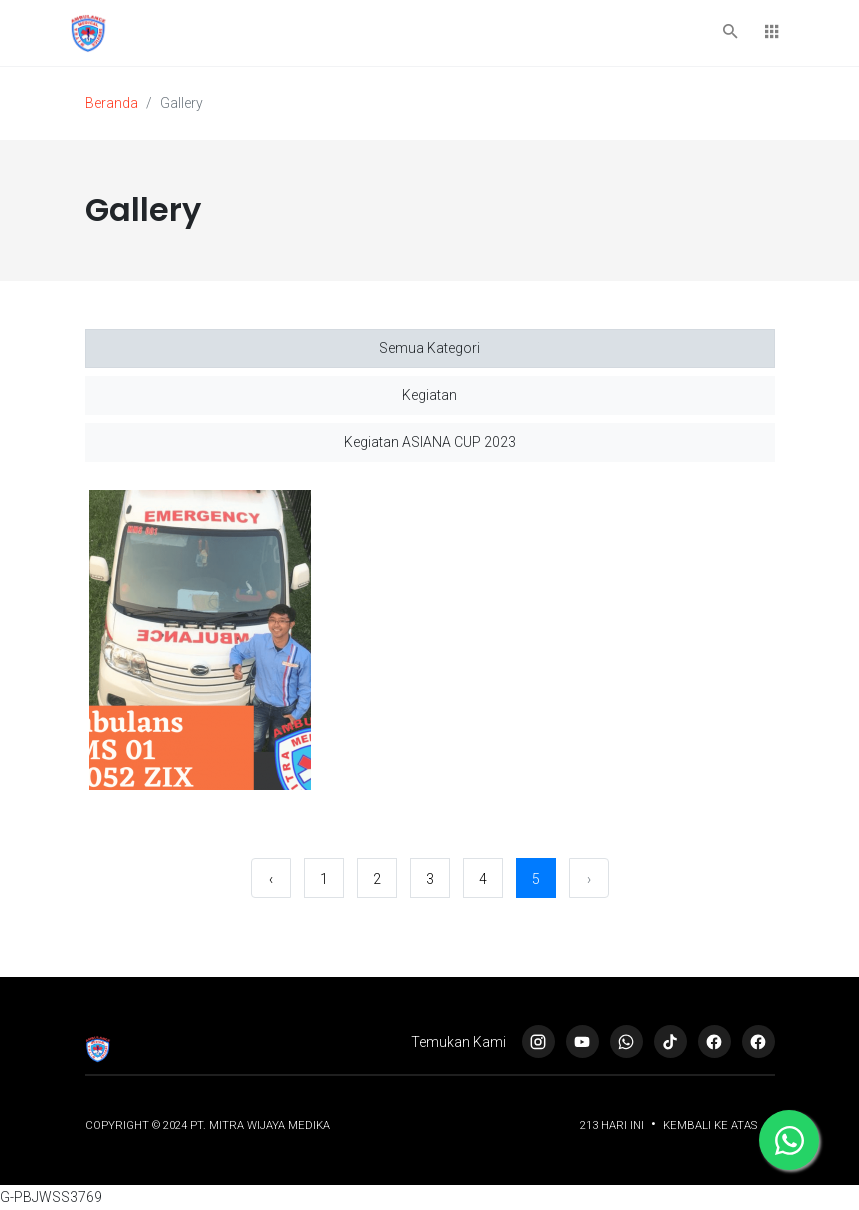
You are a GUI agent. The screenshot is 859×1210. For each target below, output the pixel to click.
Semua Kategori (429, 348)
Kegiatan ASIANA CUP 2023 (430, 442)
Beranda (111, 103)
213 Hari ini (613, 1125)
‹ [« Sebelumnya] (271, 879)
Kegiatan (429, 395)
